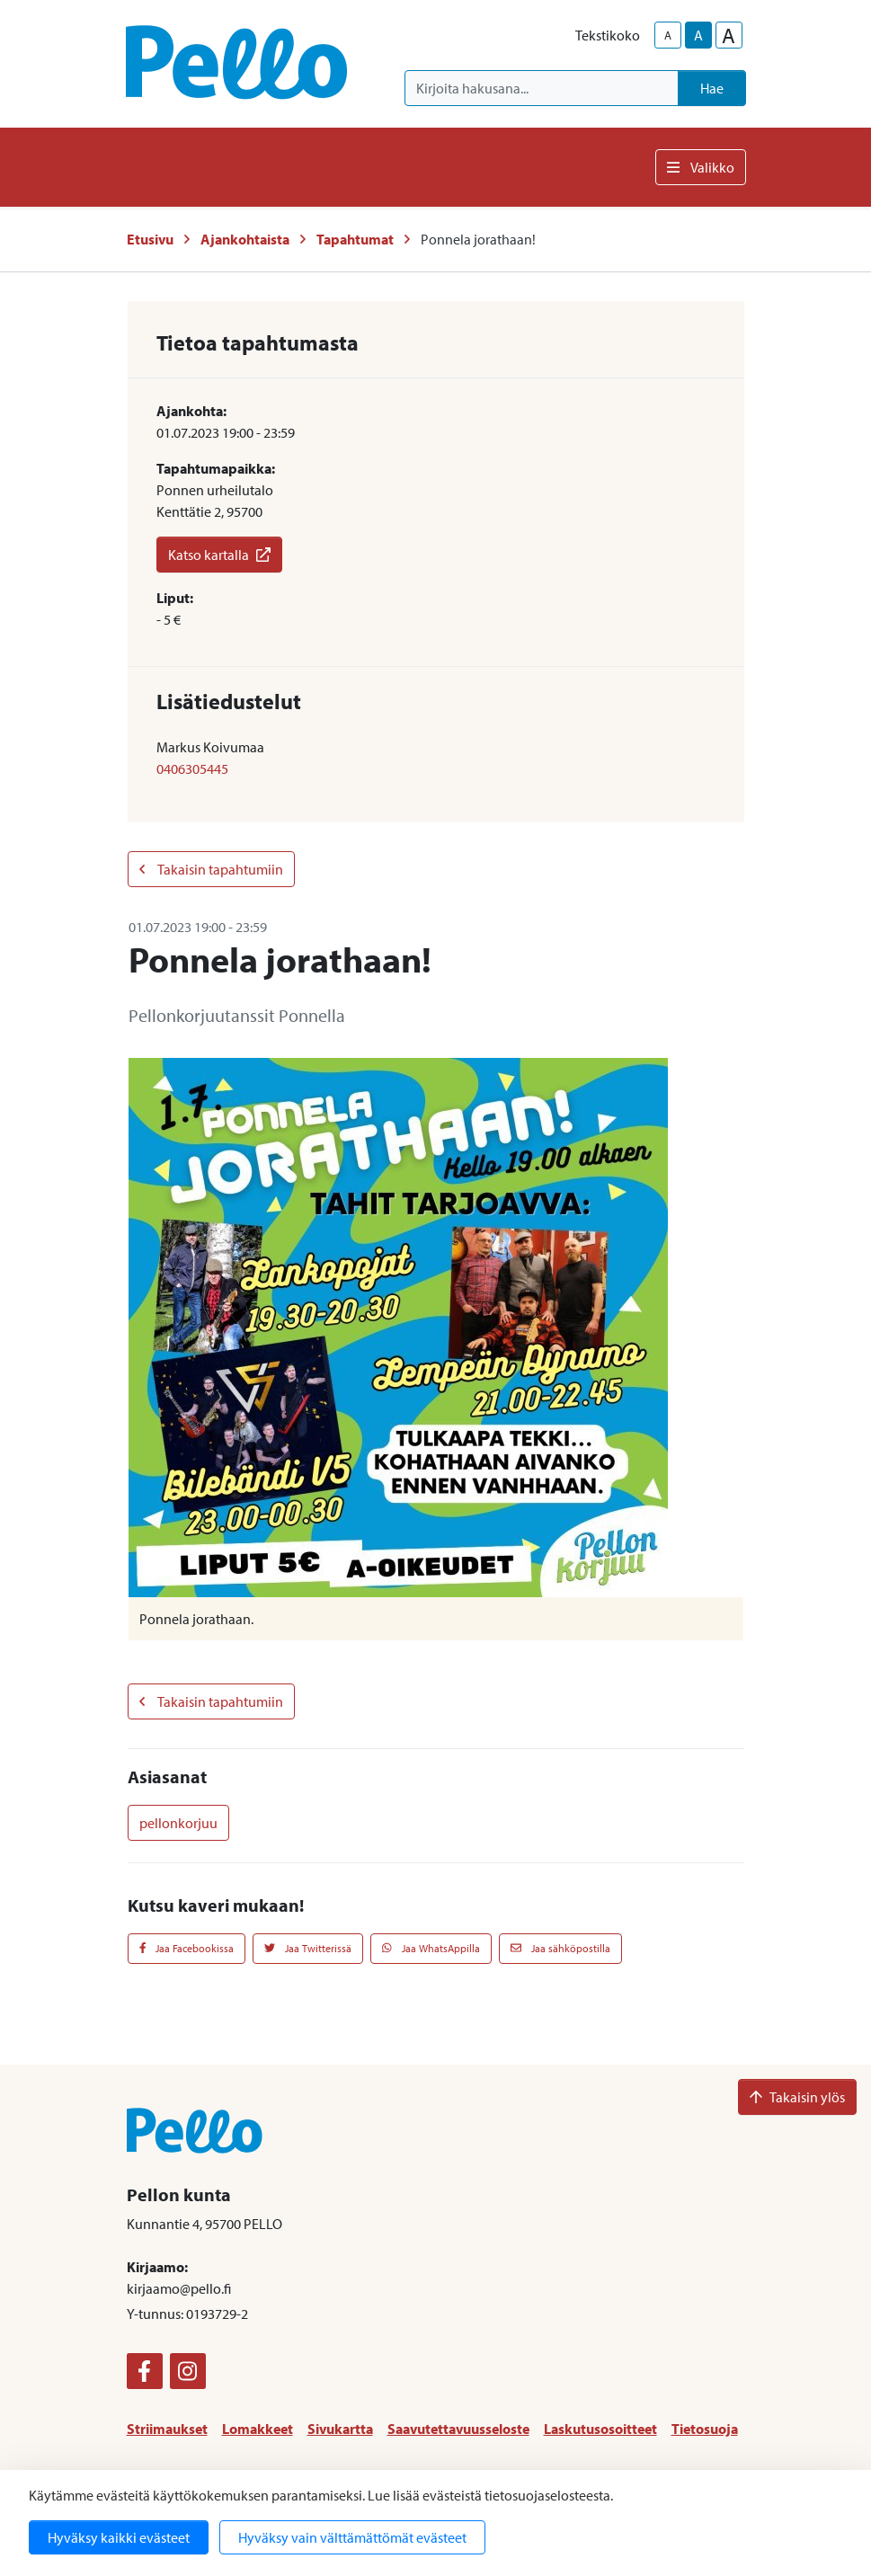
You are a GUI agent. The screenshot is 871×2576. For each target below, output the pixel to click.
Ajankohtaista (244, 239)
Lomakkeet (257, 2429)
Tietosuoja (704, 2429)
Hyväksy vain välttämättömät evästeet (352, 2537)
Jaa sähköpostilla (560, 1948)
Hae (712, 88)
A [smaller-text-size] (667, 35)
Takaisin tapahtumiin (211, 869)
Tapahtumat (355, 239)
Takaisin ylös (797, 2097)
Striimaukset (167, 2429)
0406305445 (192, 768)
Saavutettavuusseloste (458, 2429)
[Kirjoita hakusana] (541, 88)
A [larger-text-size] (728, 35)
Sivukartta (340, 2429)
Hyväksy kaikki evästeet (119, 2537)
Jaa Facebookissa (187, 1948)
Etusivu (150, 239)
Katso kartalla (219, 555)
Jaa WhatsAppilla (431, 1948)
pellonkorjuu (178, 1823)
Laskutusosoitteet (600, 2429)
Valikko (700, 167)
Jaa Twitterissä (307, 1948)
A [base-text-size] (698, 35)
